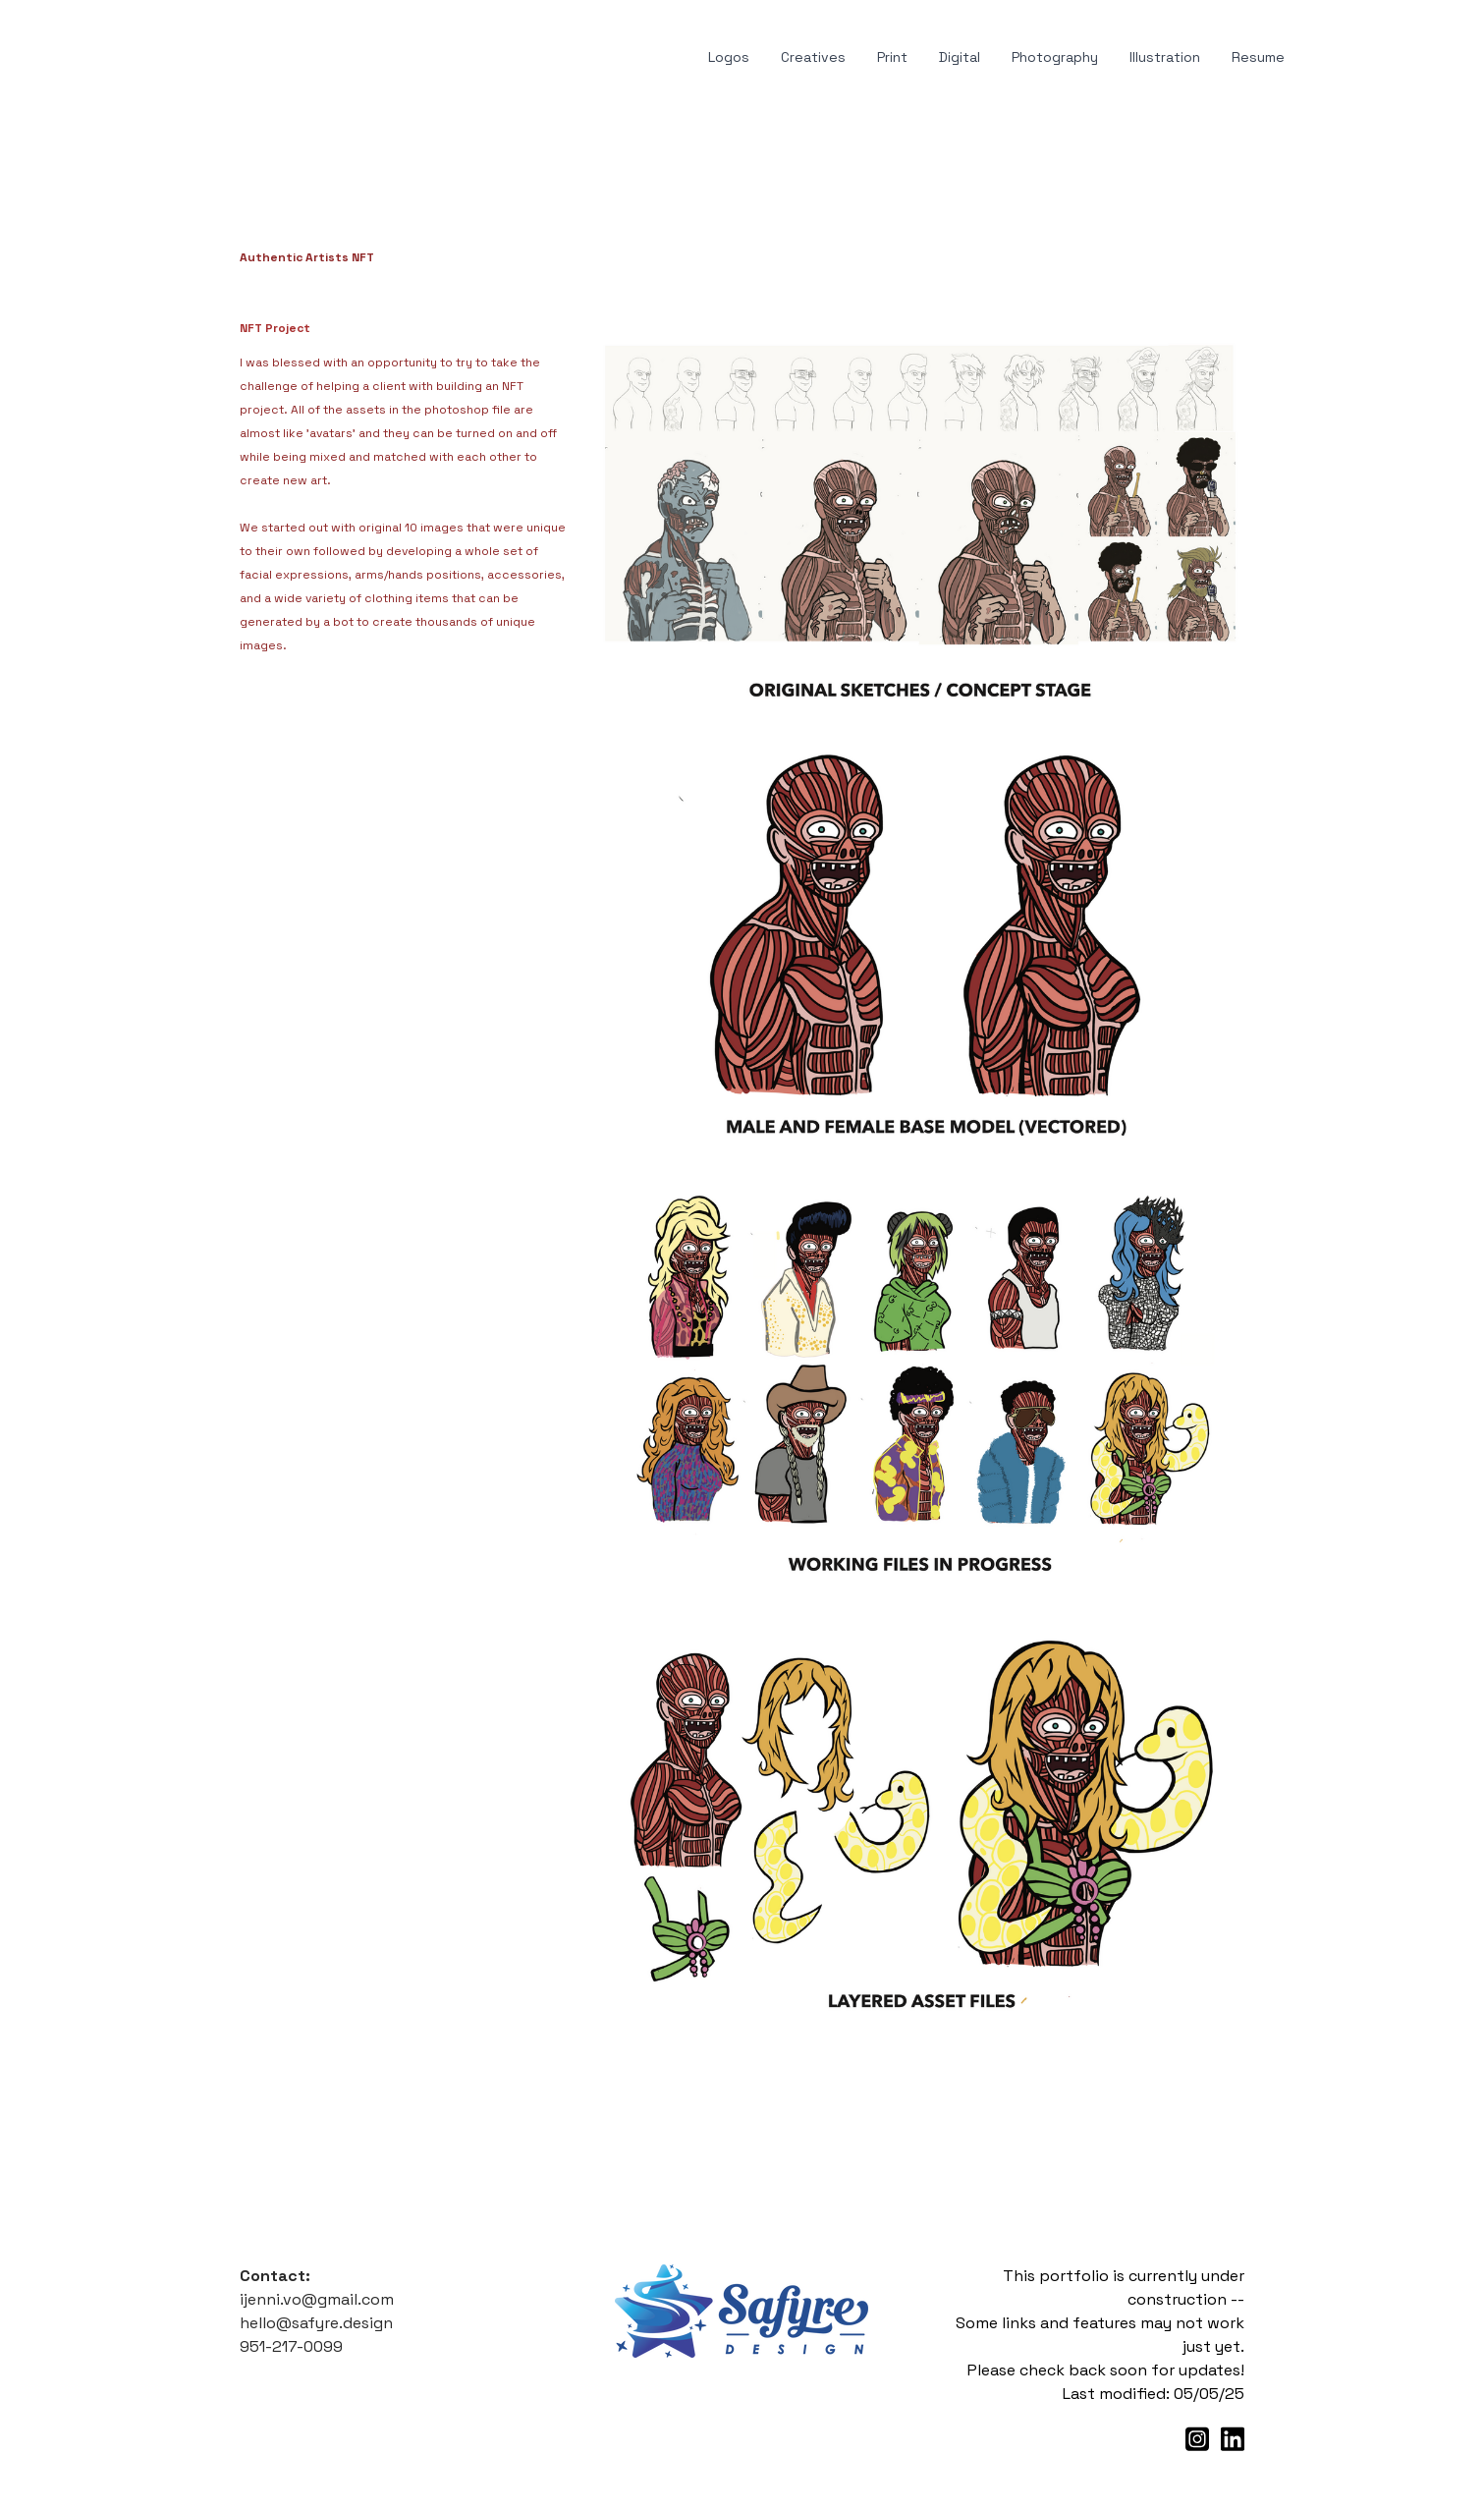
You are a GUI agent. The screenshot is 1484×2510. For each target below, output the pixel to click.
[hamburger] (161, 58)
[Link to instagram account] (1197, 2439)
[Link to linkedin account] (1232, 2439)
